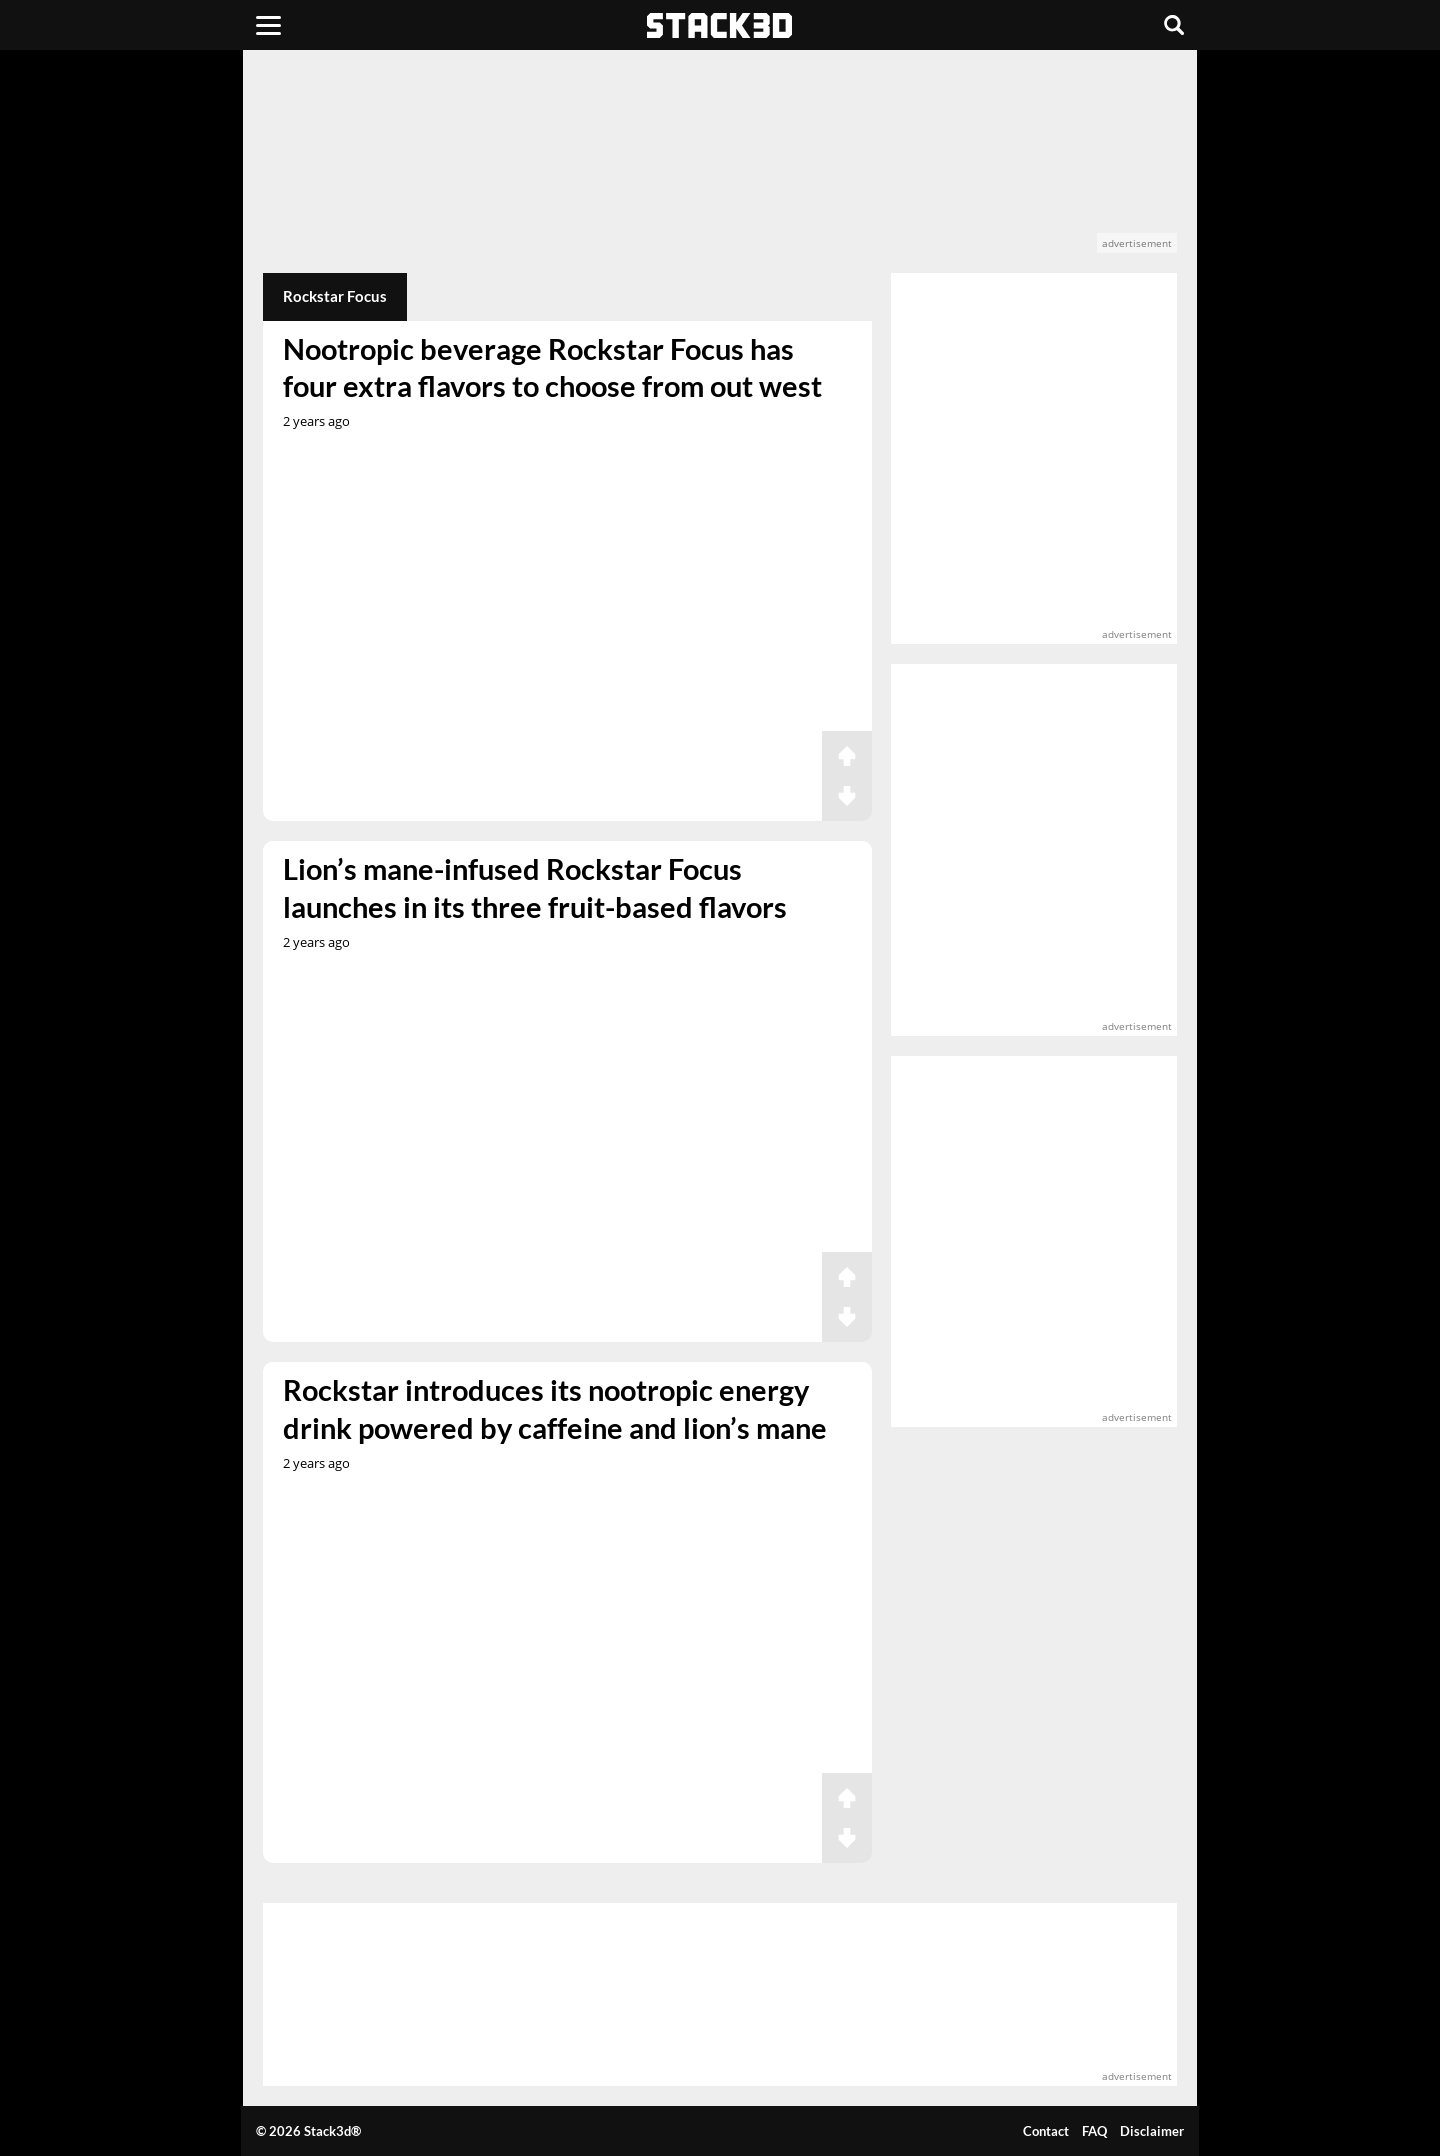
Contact (1046, 2131)
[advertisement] (720, 161)
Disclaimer (1152, 2131)
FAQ (1094, 2131)
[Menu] (268, 25)
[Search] (1174, 25)
